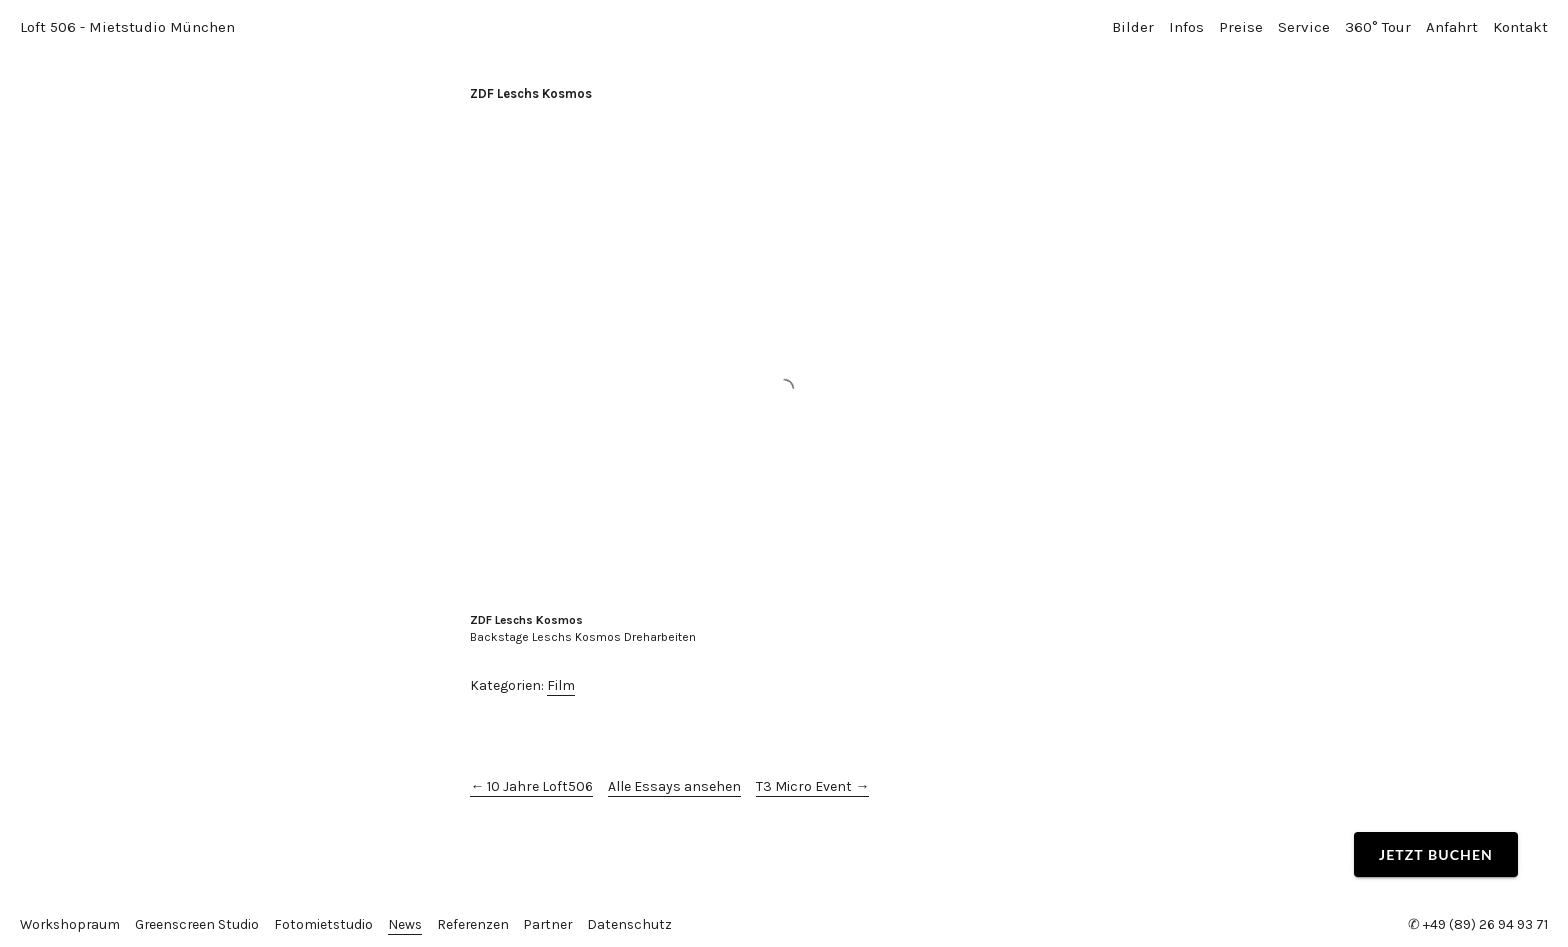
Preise (1241, 27)
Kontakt (1520, 27)
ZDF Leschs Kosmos (531, 93)
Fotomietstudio (331, 924)
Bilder (1133, 27)
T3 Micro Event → (812, 786)
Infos (1186, 27)
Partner (559, 924)
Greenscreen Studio (202, 924)
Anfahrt (1452, 27)
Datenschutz (643, 924)
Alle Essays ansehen (674, 786)
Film (561, 685)
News (413, 924)
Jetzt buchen (1436, 854)
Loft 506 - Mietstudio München (127, 27)
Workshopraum (72, 924)
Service (1304, 27)
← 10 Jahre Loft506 (531, 786)
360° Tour (1378, 27)
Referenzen (482, 924)
